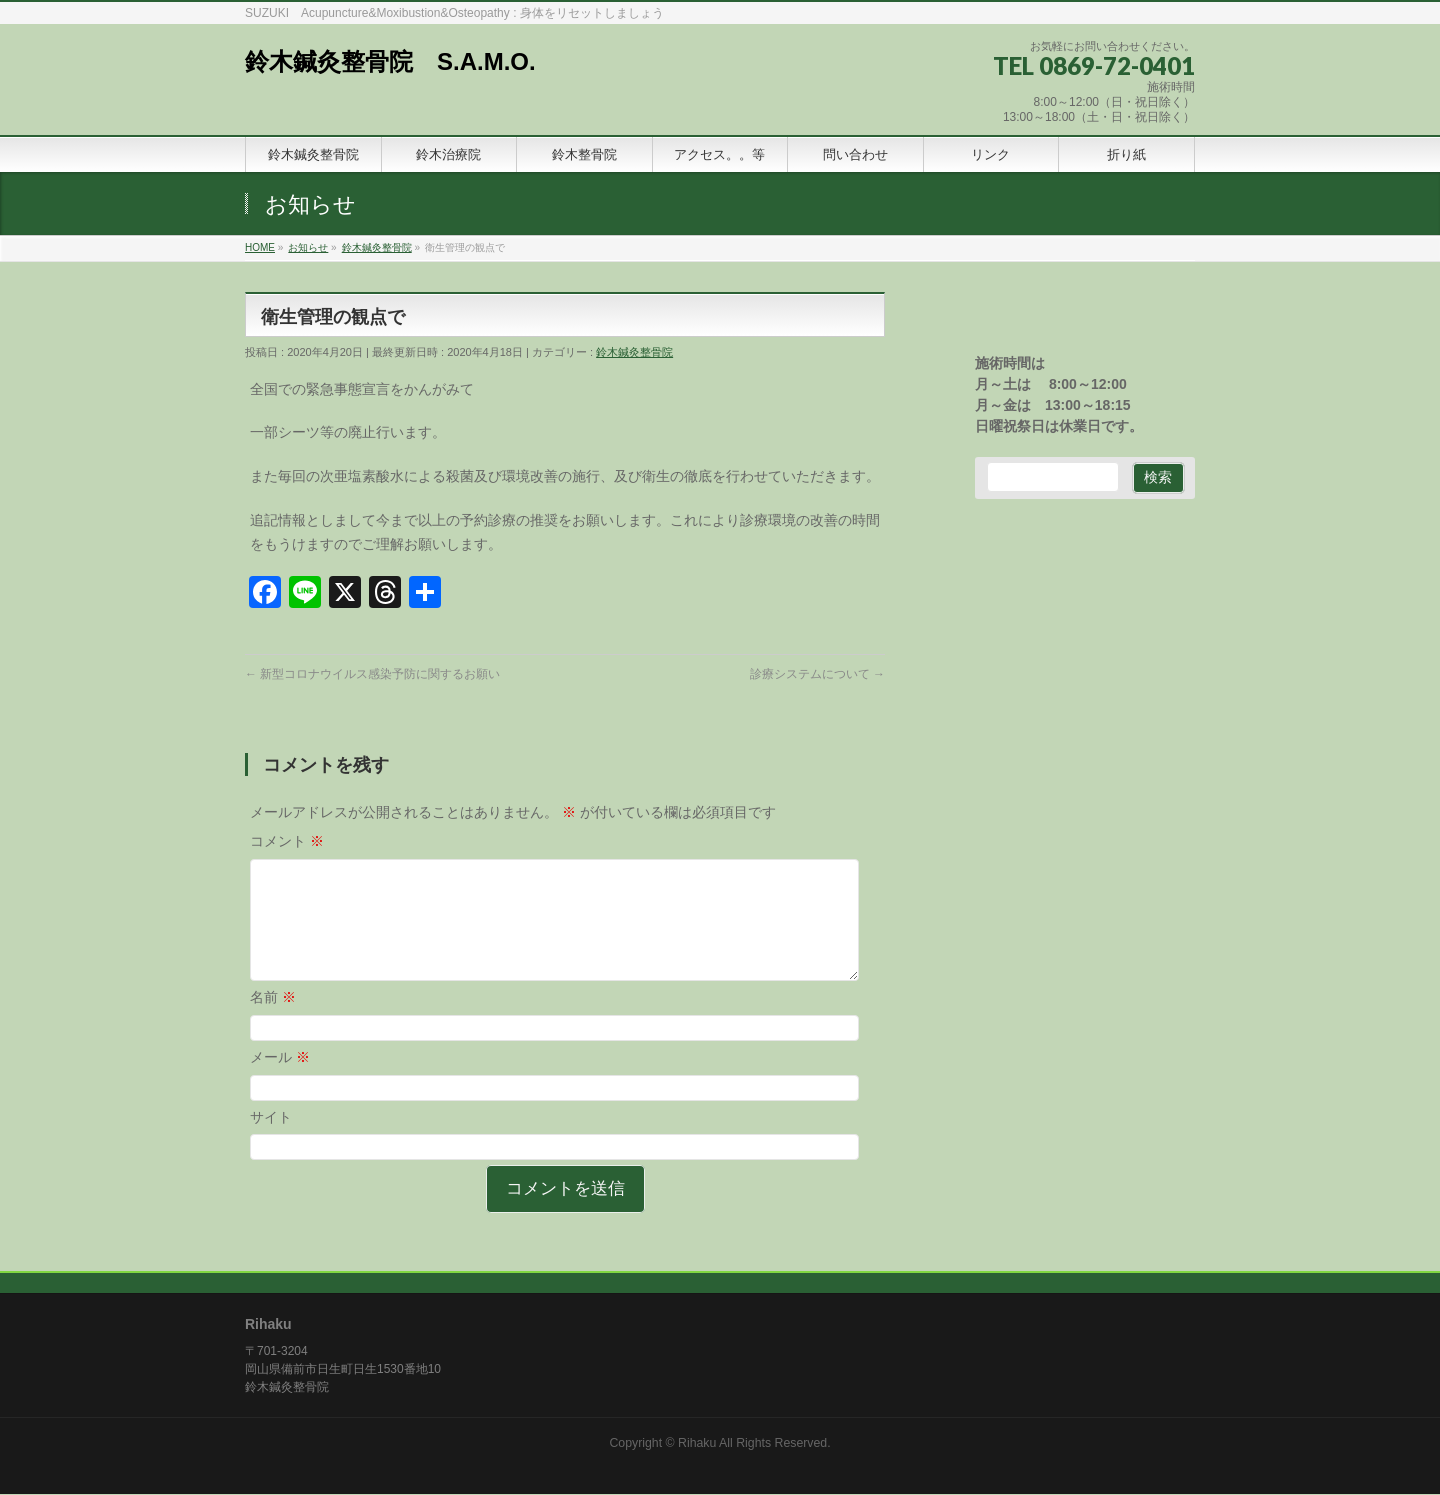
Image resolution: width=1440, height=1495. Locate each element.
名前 (273, 1021)
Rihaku (697, 1444)
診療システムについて (817, 674)
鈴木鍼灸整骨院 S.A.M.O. (390, 61)
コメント (287, 841)
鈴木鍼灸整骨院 (634, 352)
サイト (271, 1141)
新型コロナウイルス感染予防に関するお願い (372, 674)
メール (280, 1081)
